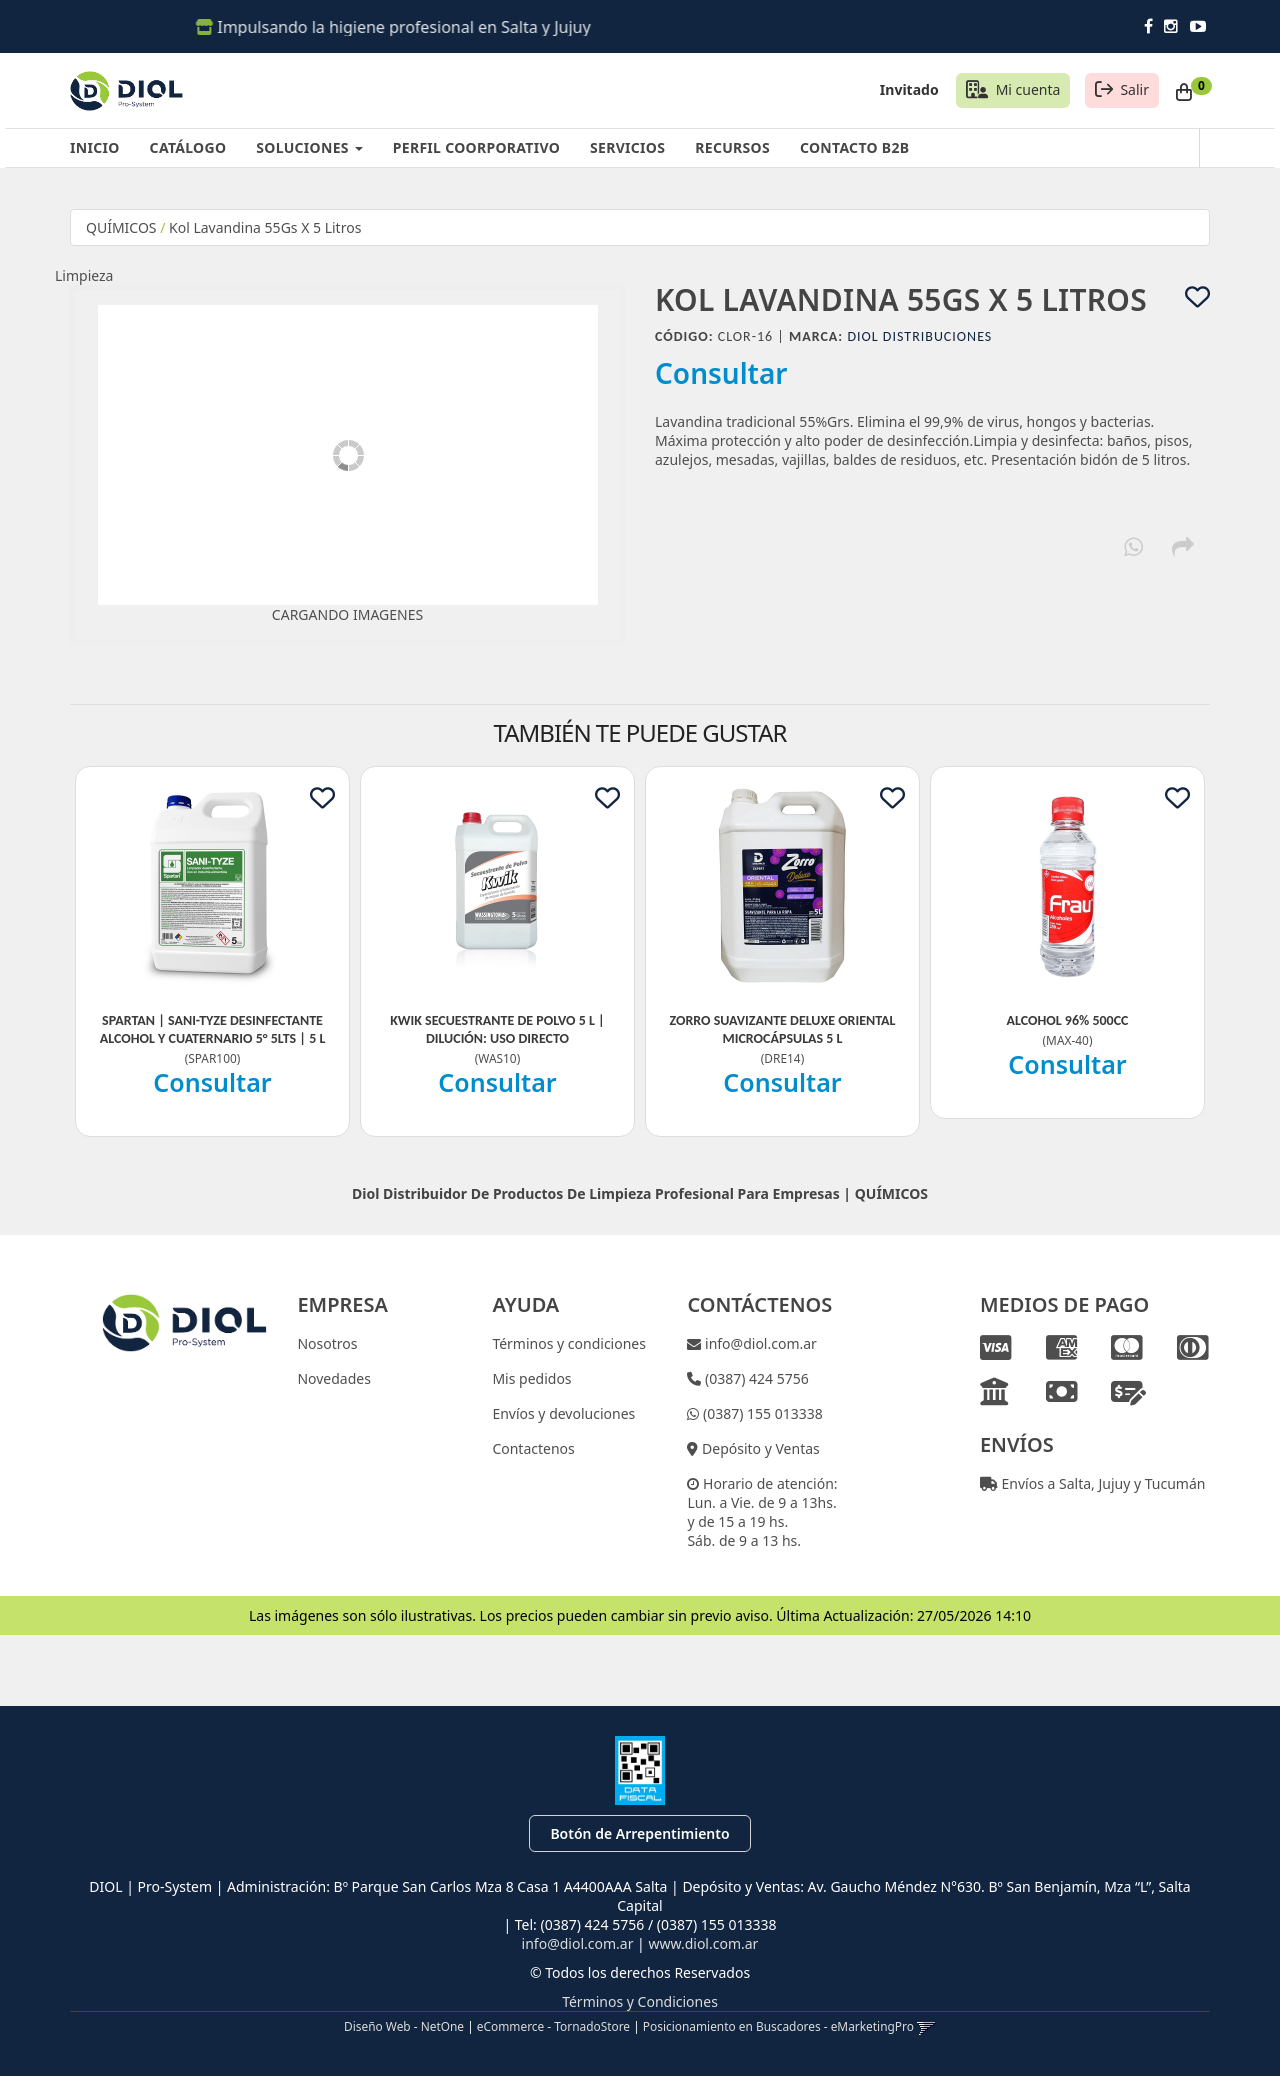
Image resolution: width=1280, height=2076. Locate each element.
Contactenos (533, 1448)
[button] (926, 2026)
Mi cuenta (1028, 89)
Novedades (334, 1378)
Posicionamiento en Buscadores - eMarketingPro (778, 2026)
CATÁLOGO (188, 147)
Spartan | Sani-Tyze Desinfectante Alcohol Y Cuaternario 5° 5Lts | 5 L (213, 1029)
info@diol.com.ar (759, 1343)
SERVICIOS (627, 147)
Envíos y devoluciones (563, 1413)
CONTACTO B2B (854, 147)
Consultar (721, 373)
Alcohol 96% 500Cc (1067, 1020)
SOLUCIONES (309, 147)
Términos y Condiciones (640, 2001)
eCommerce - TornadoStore (553, 2026)
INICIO (95, 147)
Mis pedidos (531, 1378)
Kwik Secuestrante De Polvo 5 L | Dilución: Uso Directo (497, 1029)
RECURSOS (732, 147)
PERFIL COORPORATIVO (476, 147)
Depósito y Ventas (758, 1448)
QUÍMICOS (121, 227)
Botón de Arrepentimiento (639, 1833)
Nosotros (327, 1343)
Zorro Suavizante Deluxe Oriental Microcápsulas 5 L (782, 1029)
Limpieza (84, 275)
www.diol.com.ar (703, 1943)
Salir (1134, 89)
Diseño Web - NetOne (404, 2026)
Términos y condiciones (569, 1343)
